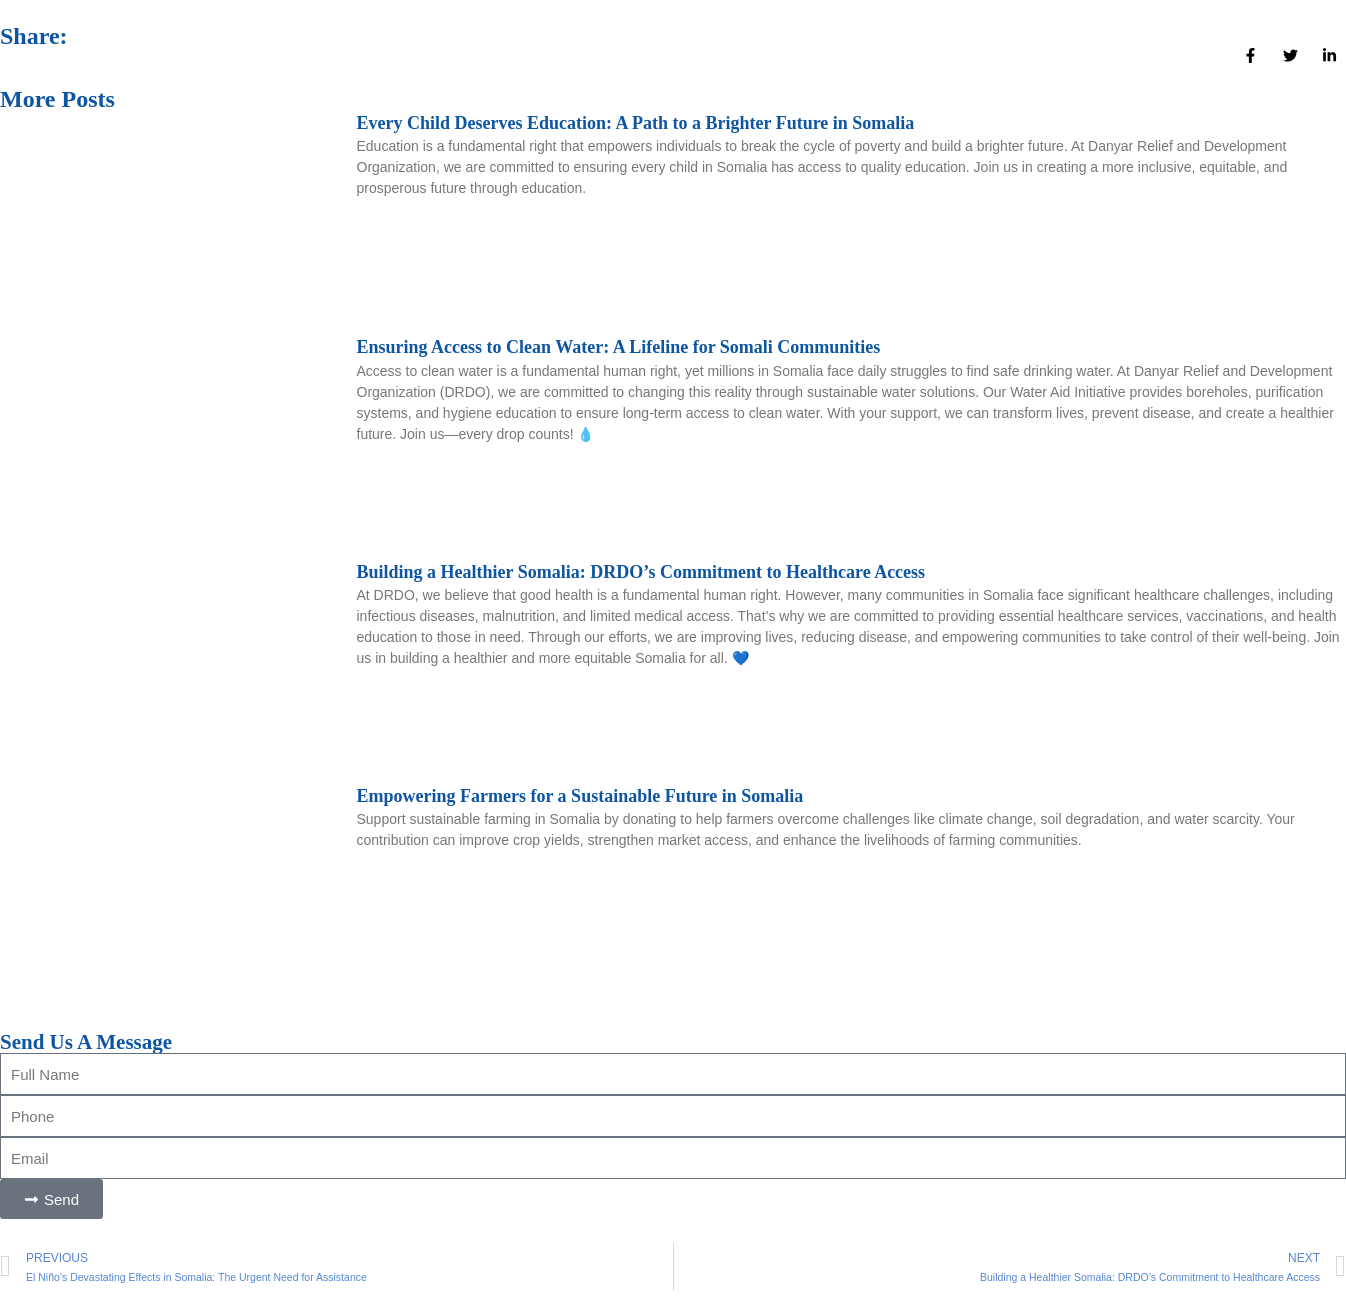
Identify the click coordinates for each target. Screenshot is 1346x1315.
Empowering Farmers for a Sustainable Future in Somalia (580, 796)
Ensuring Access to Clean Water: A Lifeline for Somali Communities (619, 347)
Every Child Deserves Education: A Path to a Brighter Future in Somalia (636, 123)
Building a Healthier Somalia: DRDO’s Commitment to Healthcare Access (641, 572)
